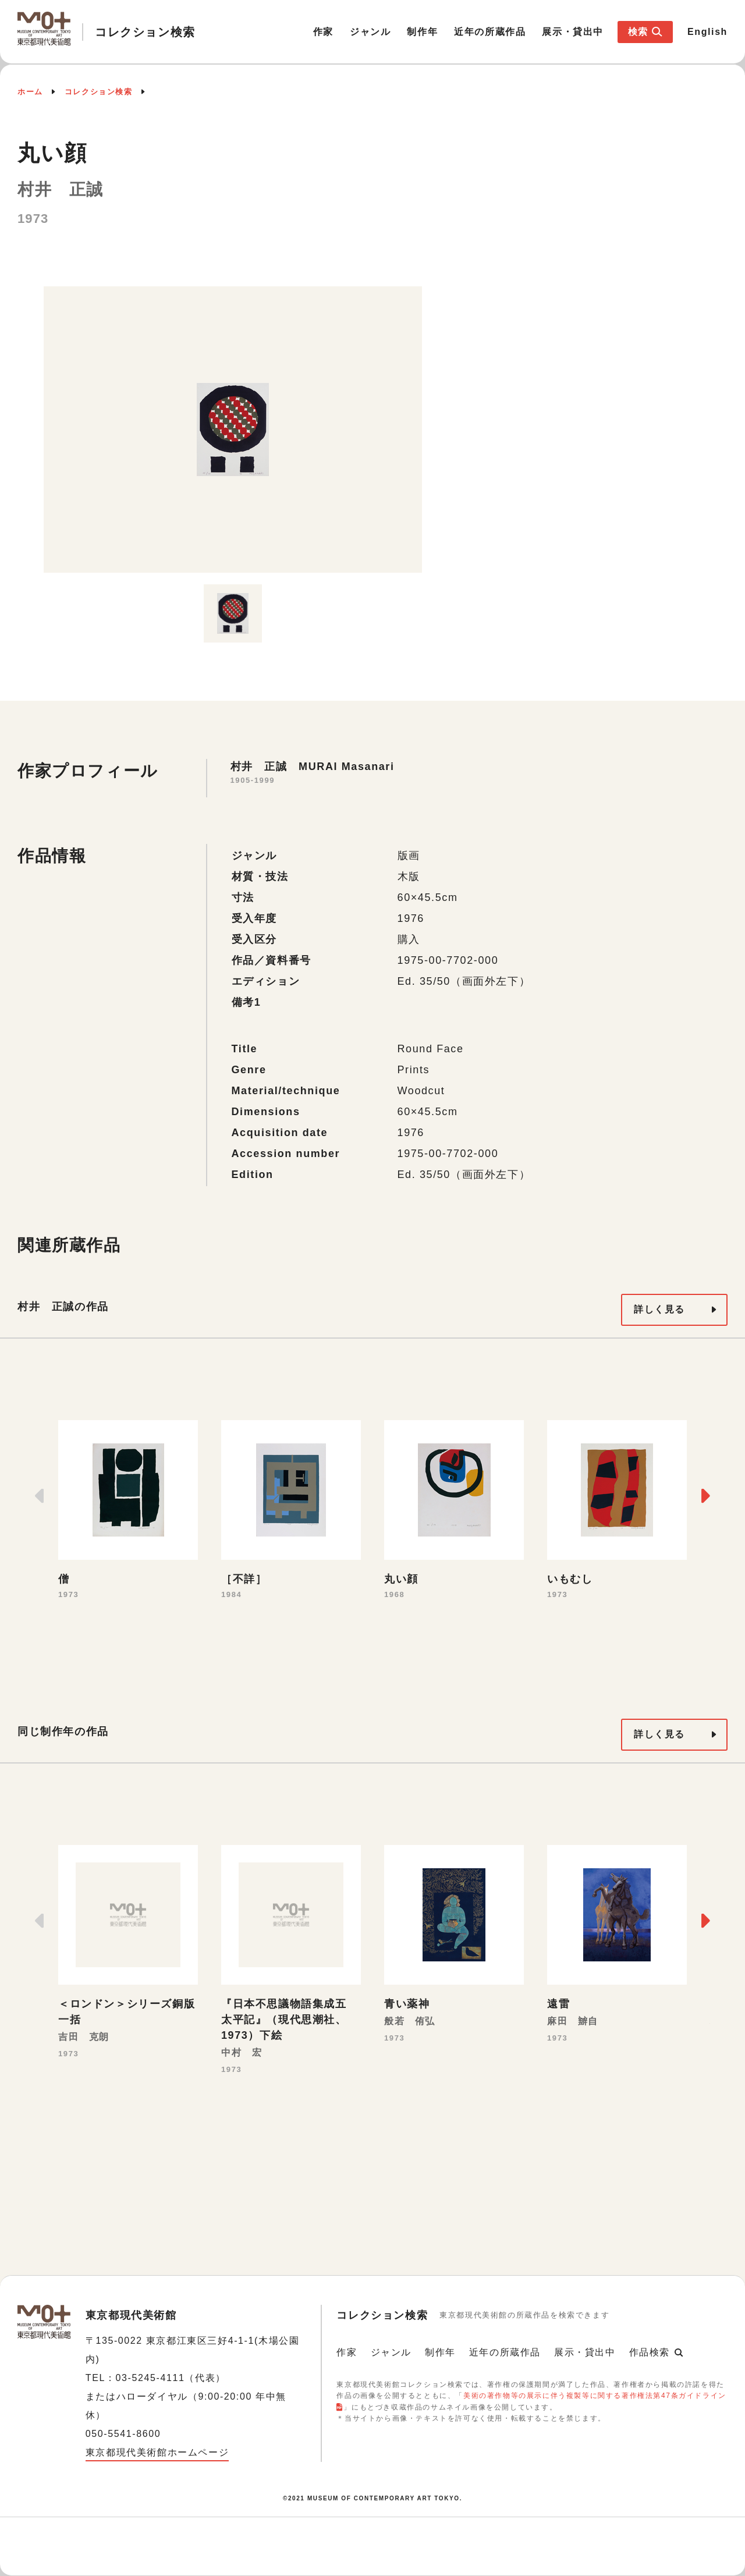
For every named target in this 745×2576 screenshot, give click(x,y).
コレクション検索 (99, 91)
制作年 (422, 32)
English (707, 32)
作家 (323, 32)
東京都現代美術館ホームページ (157, 2452)
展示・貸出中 (573, 32)
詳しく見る (659, 1309)
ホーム (30, 91)
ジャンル (370, 32)
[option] (233, 429)
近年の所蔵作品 (490, 32)
